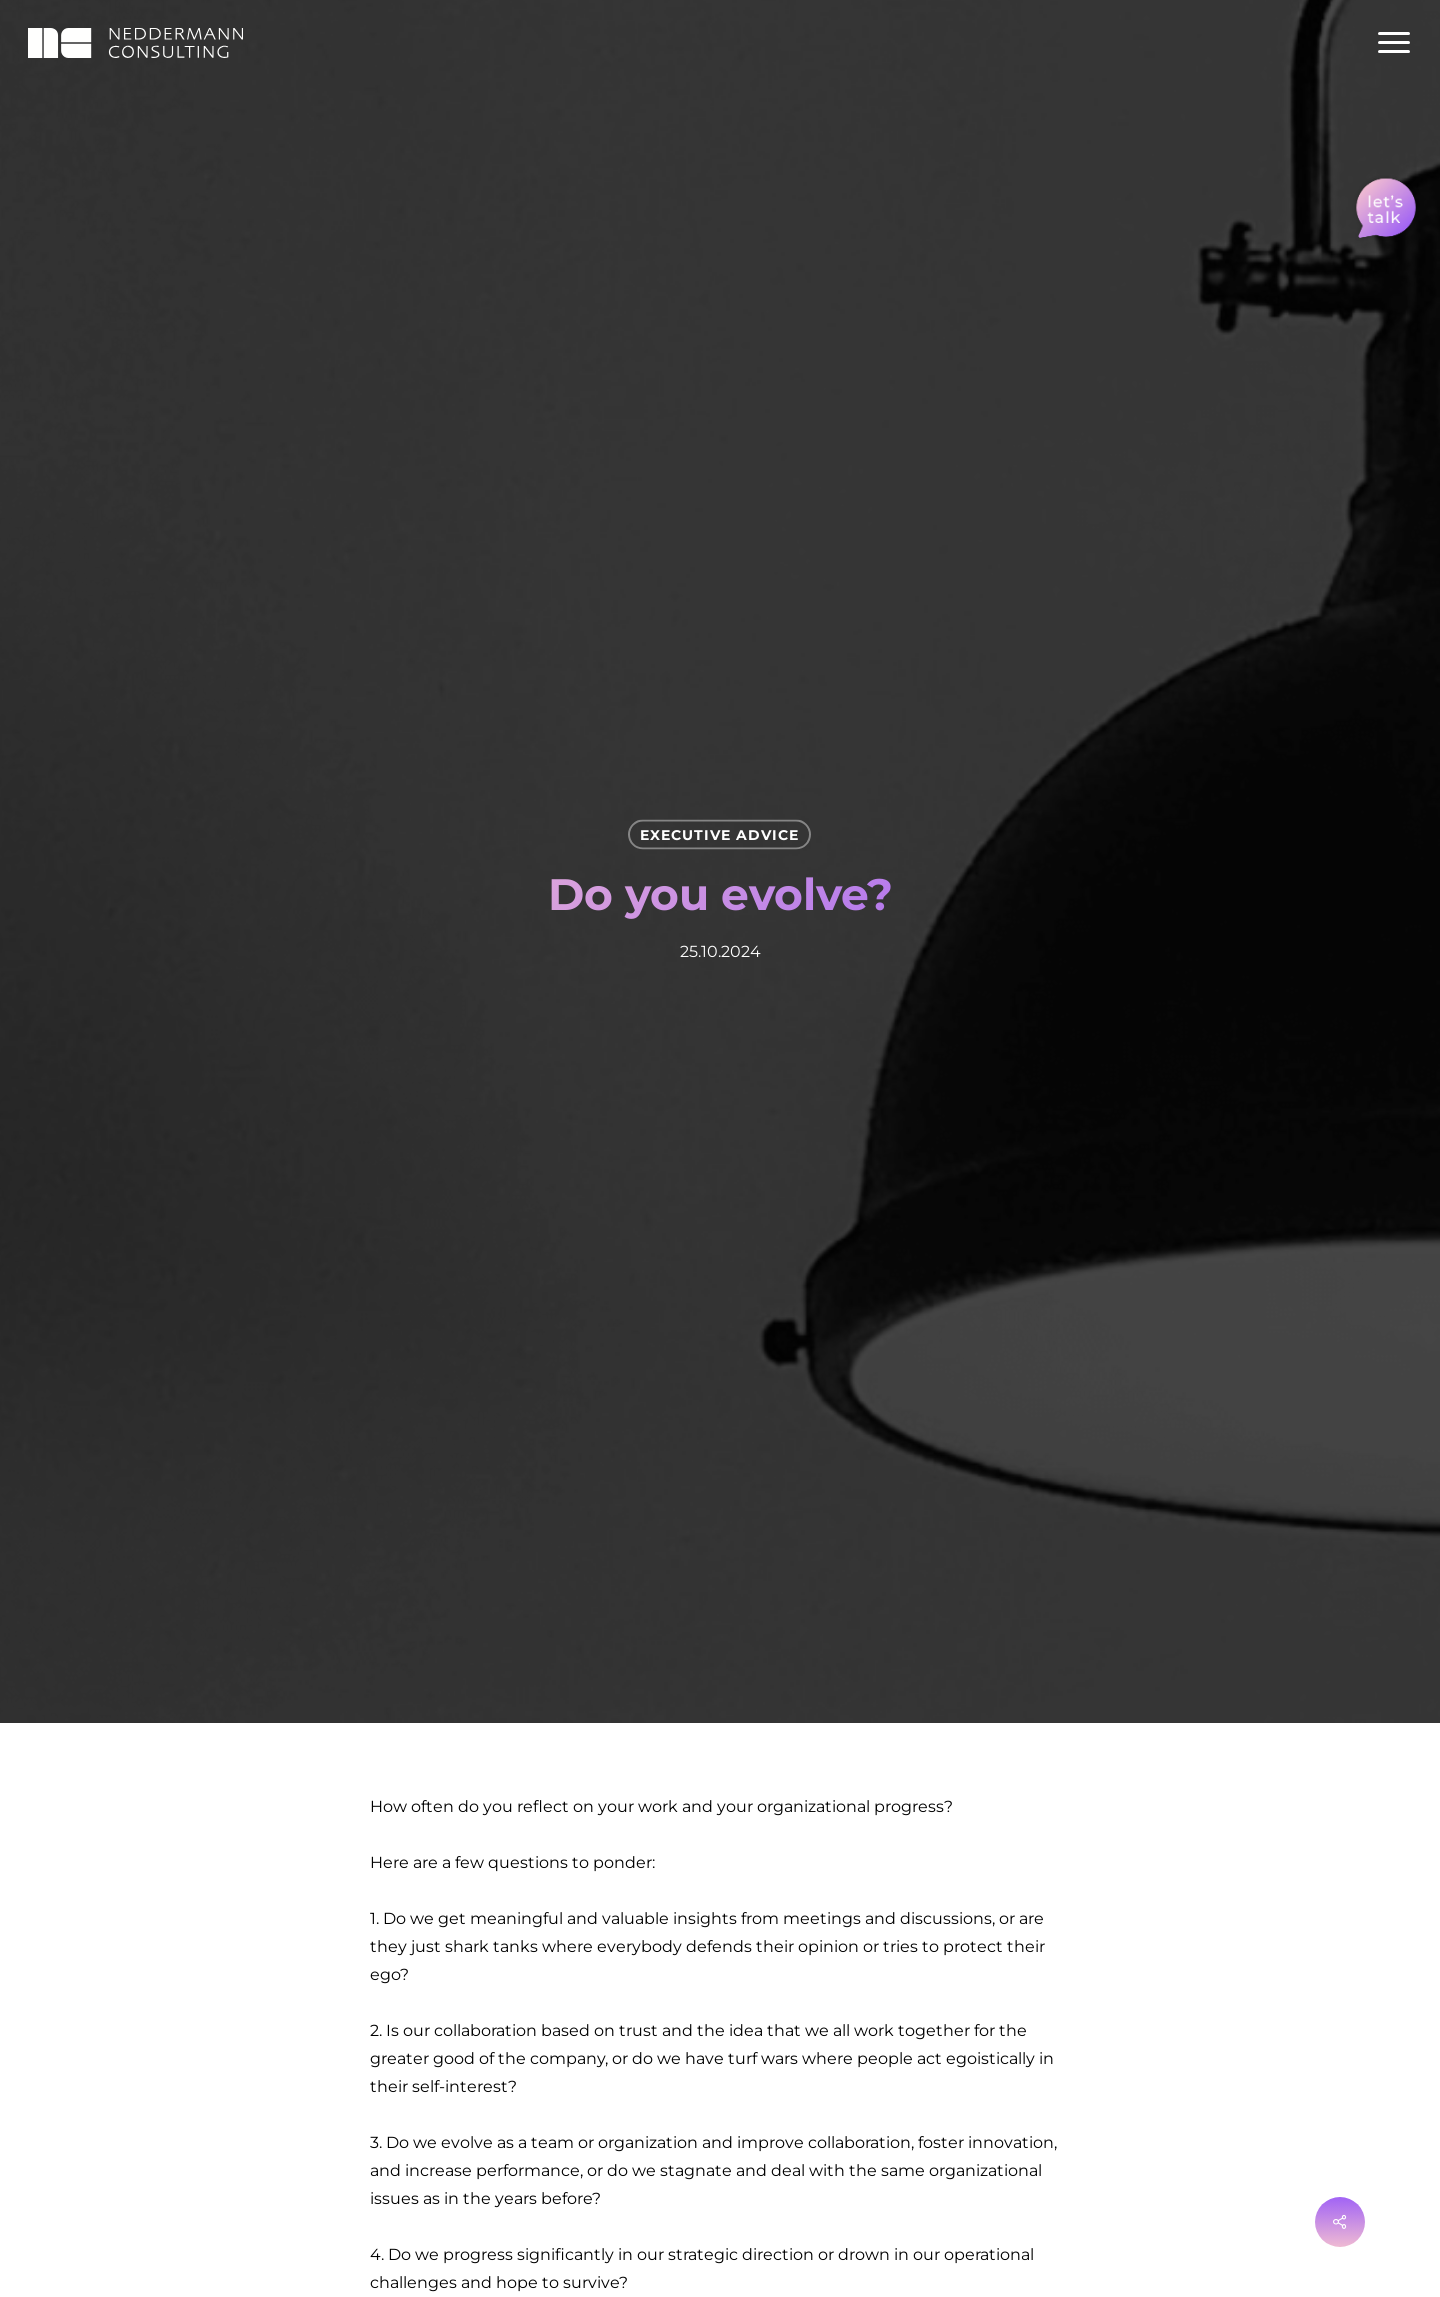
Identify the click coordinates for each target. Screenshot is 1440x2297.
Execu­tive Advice (719, 835)
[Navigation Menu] (1395, 43)
